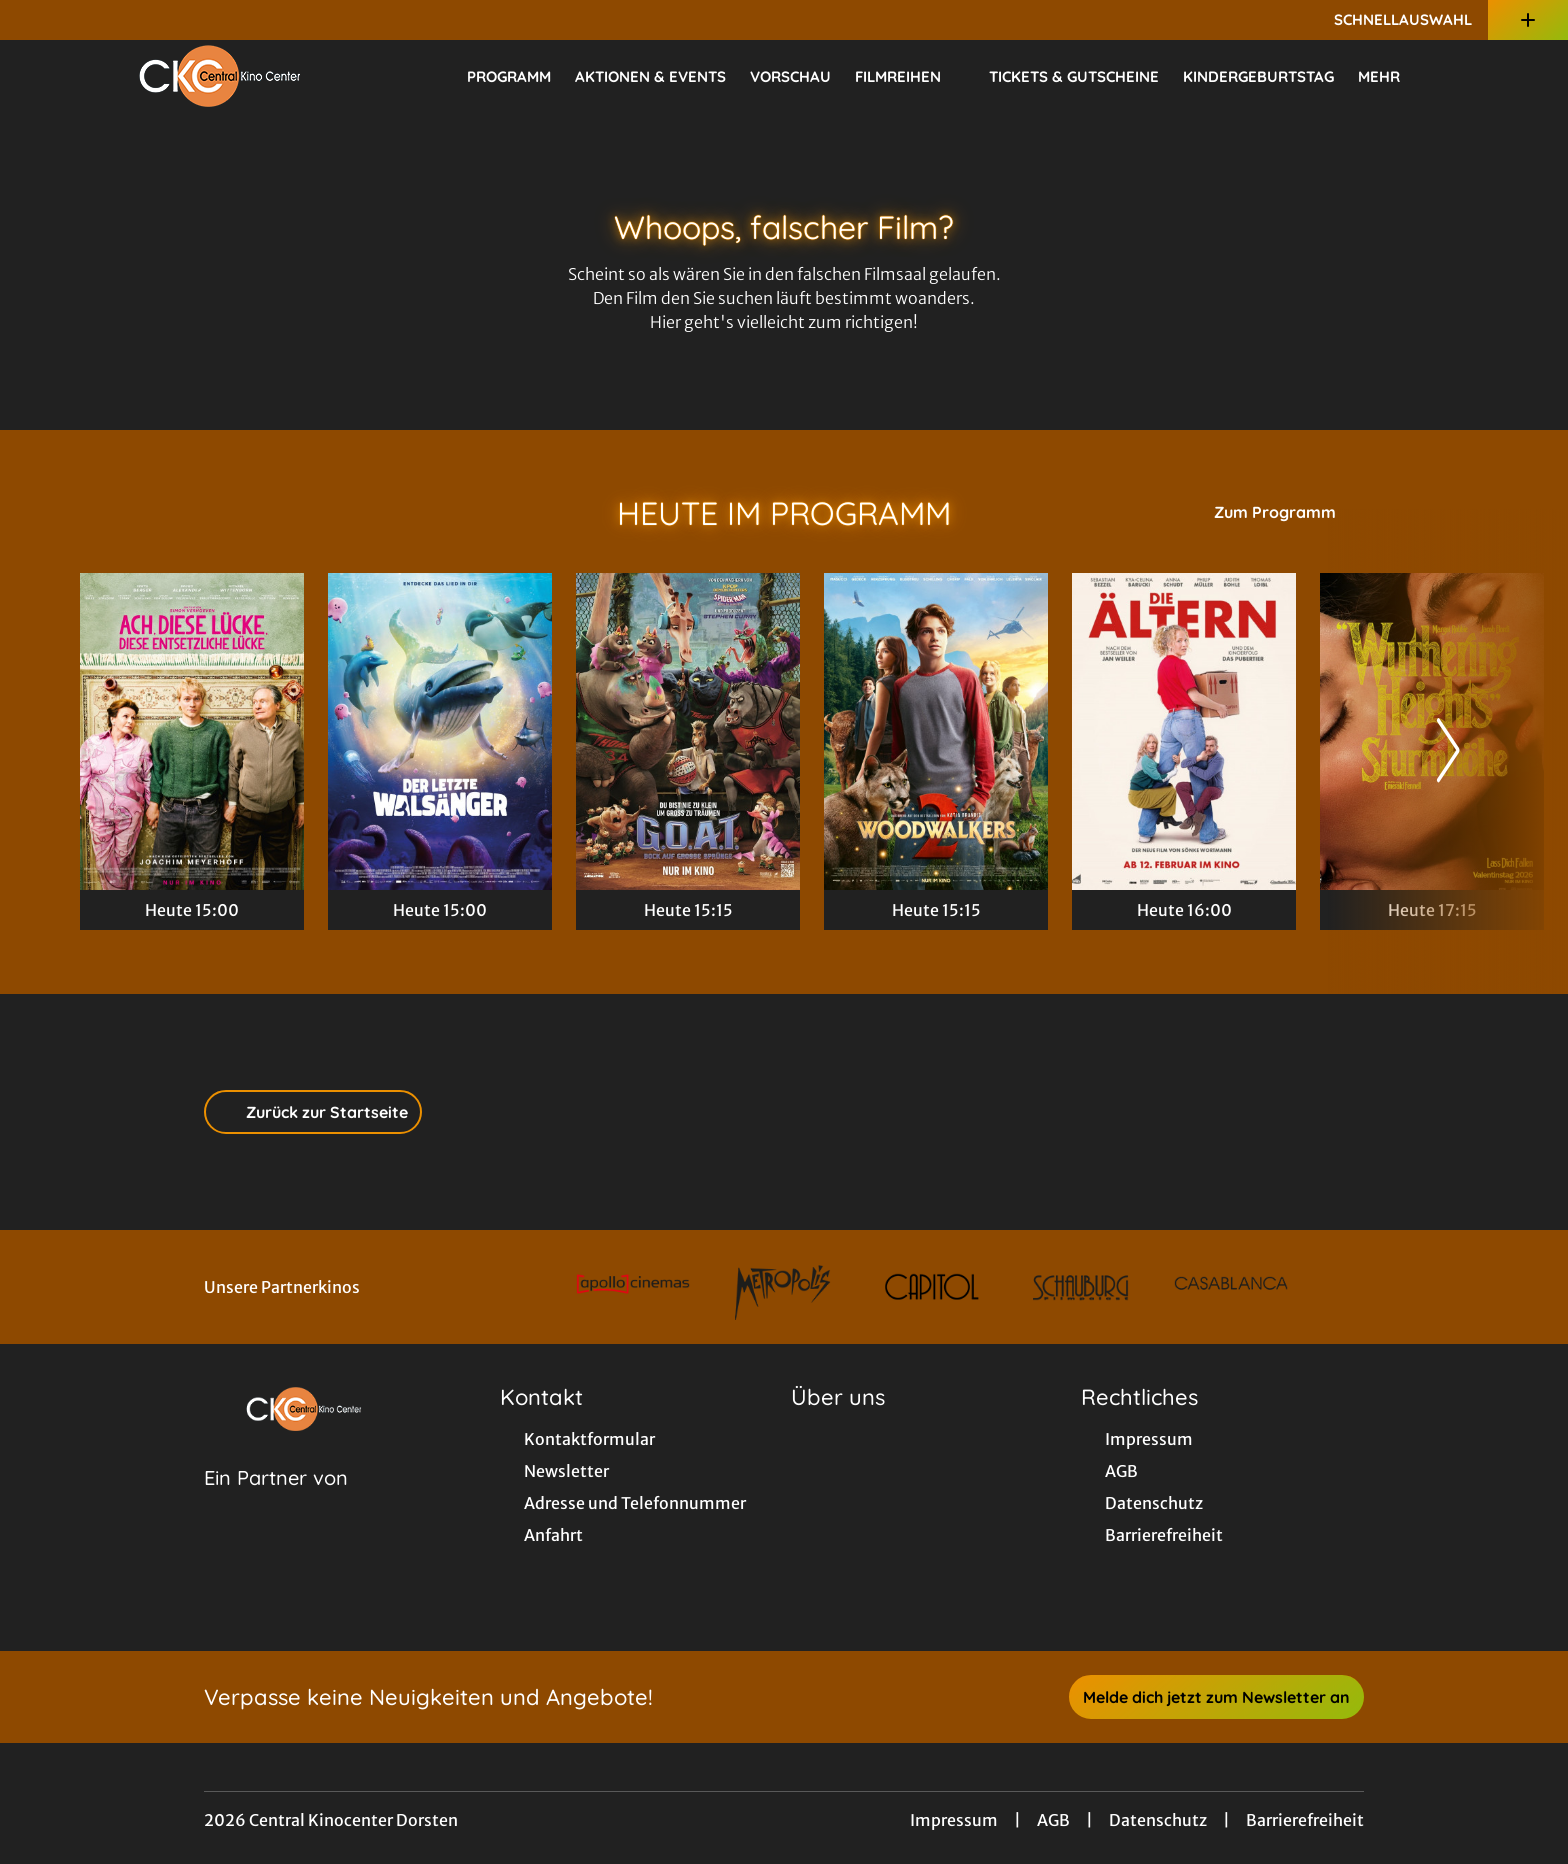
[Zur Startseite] (220, 76)
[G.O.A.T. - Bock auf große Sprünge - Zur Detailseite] (688, 731)
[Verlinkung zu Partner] (633, 1287)
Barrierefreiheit (1305, 1820)
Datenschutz (1158, 1820)
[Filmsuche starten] (1468, 76)
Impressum (954, 1820)
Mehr (1391, 77)
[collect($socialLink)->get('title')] (36, 20)
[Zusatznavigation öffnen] (1528, 20)
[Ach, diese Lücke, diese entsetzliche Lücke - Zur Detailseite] (192, 731)
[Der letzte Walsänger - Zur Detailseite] (440, 731)
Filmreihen (910, 77)
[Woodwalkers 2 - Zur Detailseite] (936, 731)
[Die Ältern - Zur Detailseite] (1184, 731)
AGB (1053, 1820)
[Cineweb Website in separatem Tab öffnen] (276, 1503)
